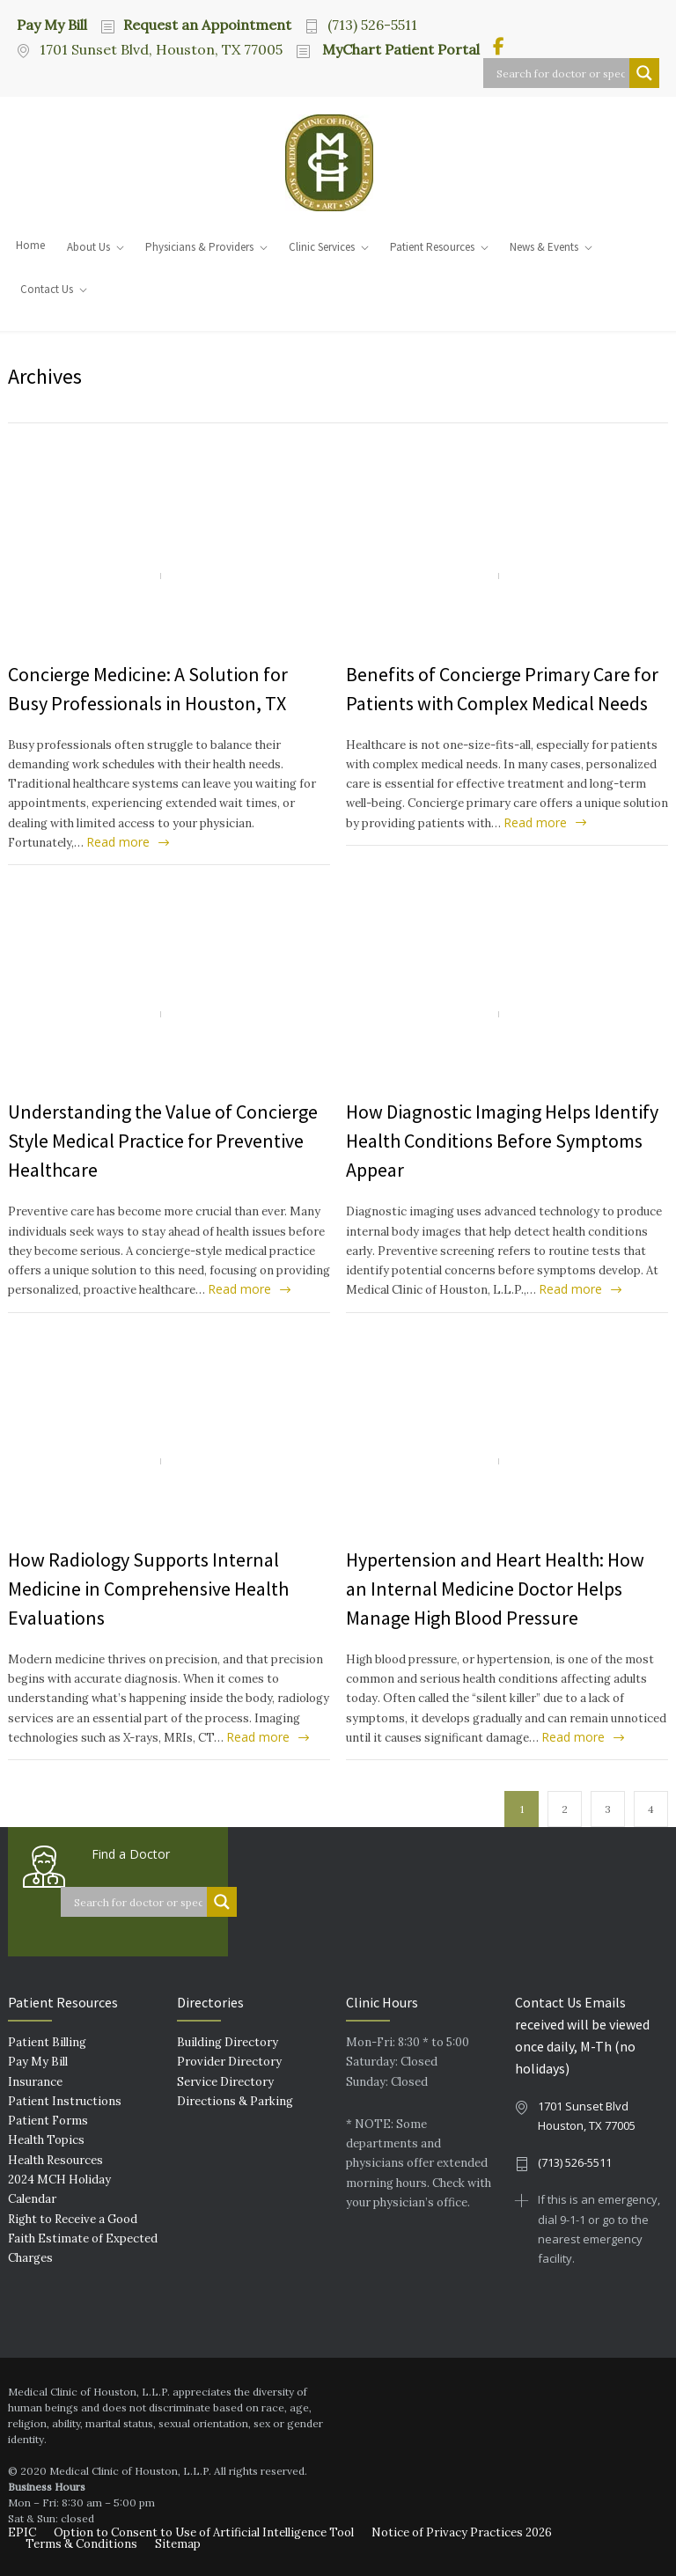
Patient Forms (48, 2120)
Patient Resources (432, 246)
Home (30, 245)
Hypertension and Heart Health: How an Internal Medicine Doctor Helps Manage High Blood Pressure (495, 1588)
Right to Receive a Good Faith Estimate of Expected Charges (83, 2239)
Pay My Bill (52, 24)
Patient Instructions (64, 2101)
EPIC (22, 2532)
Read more (118, 841)
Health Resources (55, 2160)
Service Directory (225, 2081)
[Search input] (560, 73)
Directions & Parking (235, 2101)
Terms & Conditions (81, 2543)
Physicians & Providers (199, 246)
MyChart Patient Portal (399, 49)
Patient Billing (47, 2042)
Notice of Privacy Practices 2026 (461, 2532)
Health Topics (46, 2139)
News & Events (544, 246)
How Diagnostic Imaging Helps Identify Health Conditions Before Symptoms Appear (502, 1140)
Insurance (35, 2081)
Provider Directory (229, 2061)
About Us (88, 246)
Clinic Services (322, 246)
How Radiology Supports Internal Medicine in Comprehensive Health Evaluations (148, 1588)
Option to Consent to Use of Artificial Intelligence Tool (204, 2532)
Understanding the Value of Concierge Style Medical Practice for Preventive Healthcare (163, 1140)
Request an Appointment (207, 24)
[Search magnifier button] (644, 73)
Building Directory (227, 2042)
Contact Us (46, 289)
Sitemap (178, 2543)
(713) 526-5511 (372, 24)
